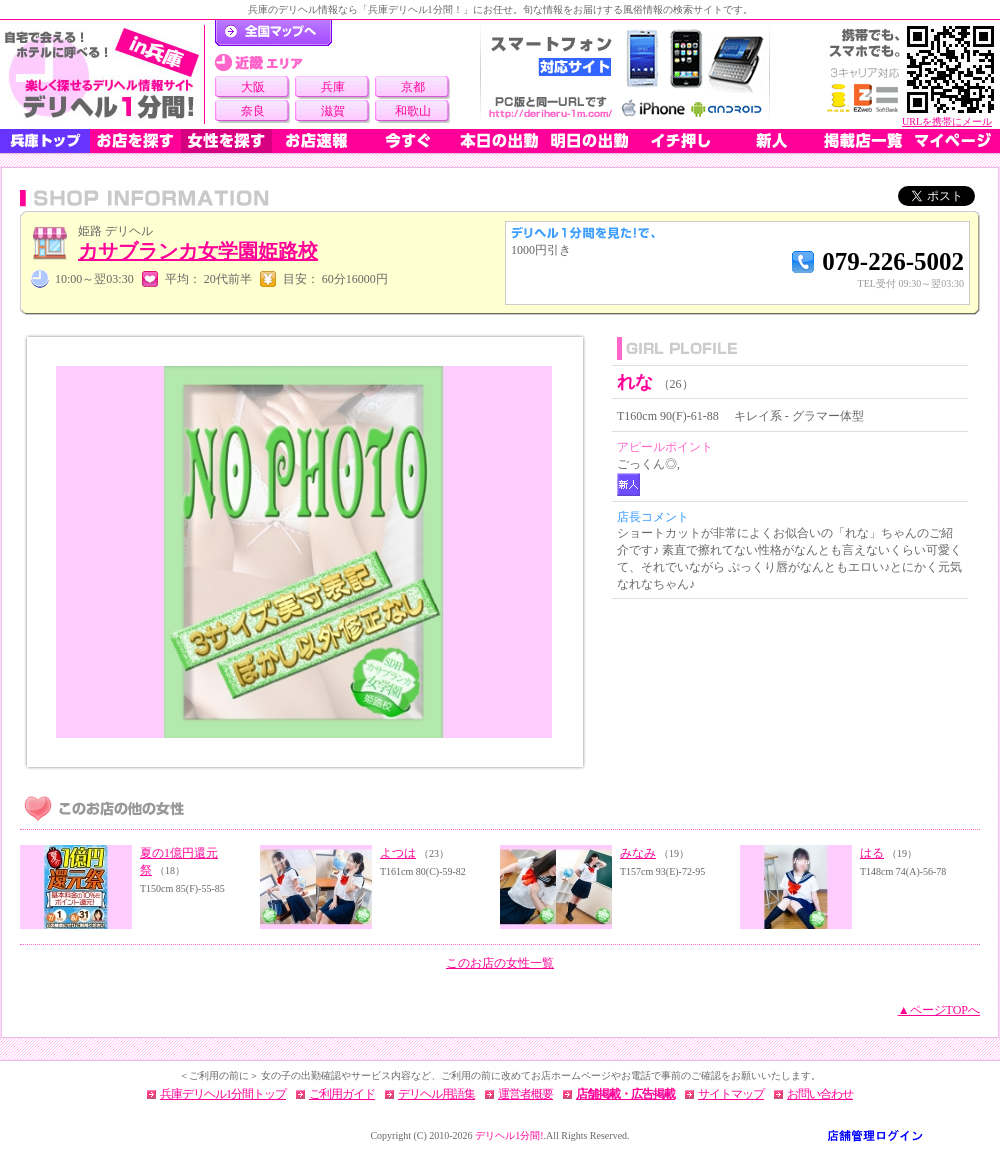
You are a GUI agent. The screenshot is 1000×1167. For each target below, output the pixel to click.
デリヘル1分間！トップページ (273, 33)
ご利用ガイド (342, 1094)
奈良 (253, 111)
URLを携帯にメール (947, 121)
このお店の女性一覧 (500, 963)
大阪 (253, 87)
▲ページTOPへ (939, 1010)
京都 (413, 87)
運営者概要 (525, 1094)
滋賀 (333, 111)
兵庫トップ (45, 141)
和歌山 (413, 111)
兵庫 (333, 87)
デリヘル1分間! (509, 1135)
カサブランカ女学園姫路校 (198, 251)
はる (872, 853)
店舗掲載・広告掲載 (625, 1094)
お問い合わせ (820, 1094)
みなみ (638, 853)
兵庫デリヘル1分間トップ (223, 1094)
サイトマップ (731, 1094)
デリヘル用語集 (436, 1094)
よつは (398, 853)
